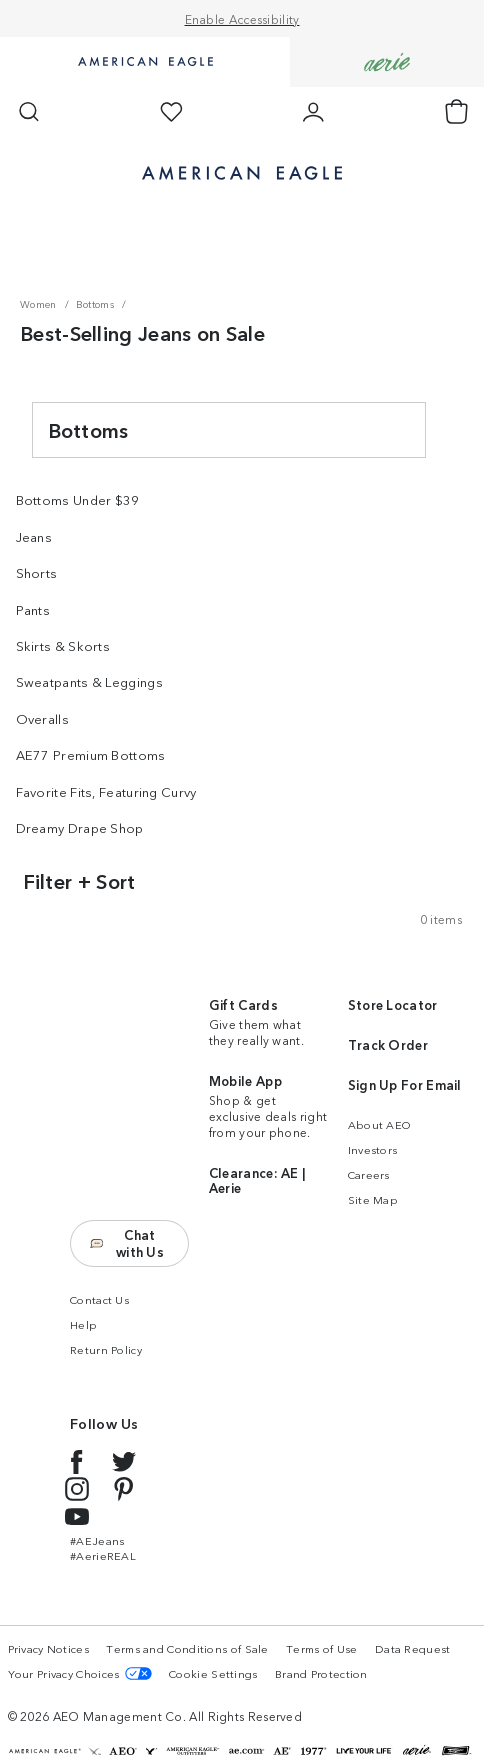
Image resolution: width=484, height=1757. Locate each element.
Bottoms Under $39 (78, 499)
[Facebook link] (77, 1469)
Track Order (388, 1044)
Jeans (34, 536)
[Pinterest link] (124, 1496)
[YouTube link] (77, 1524)
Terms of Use (322, 1648)
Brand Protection (321, 1673)
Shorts (37, 572)
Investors (373, 1149)
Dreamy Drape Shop (80, 827)
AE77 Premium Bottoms (91, 754)
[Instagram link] (77, 1496)
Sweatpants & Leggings (89, 681)
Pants (33, 609)
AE (291, 1172)
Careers (369, 1174)
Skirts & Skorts (63, 645)
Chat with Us (127, 1243)
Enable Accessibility (242, 18)
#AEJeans (97, 1540)
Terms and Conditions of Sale (187, 1648)
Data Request (413, 1648)
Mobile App (245, 1080)
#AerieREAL (103, 1555)
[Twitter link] (124, 1469)
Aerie (225, 1187)
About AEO (380, 1124)
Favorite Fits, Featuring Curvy (106, 791)
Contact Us (99, 1299)
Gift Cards (243, 1004)
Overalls (42, 718)
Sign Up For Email (405, 1084)
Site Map (373, 1199)
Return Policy (106, 1349)
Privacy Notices (49, 1648)
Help (83, 1324)
